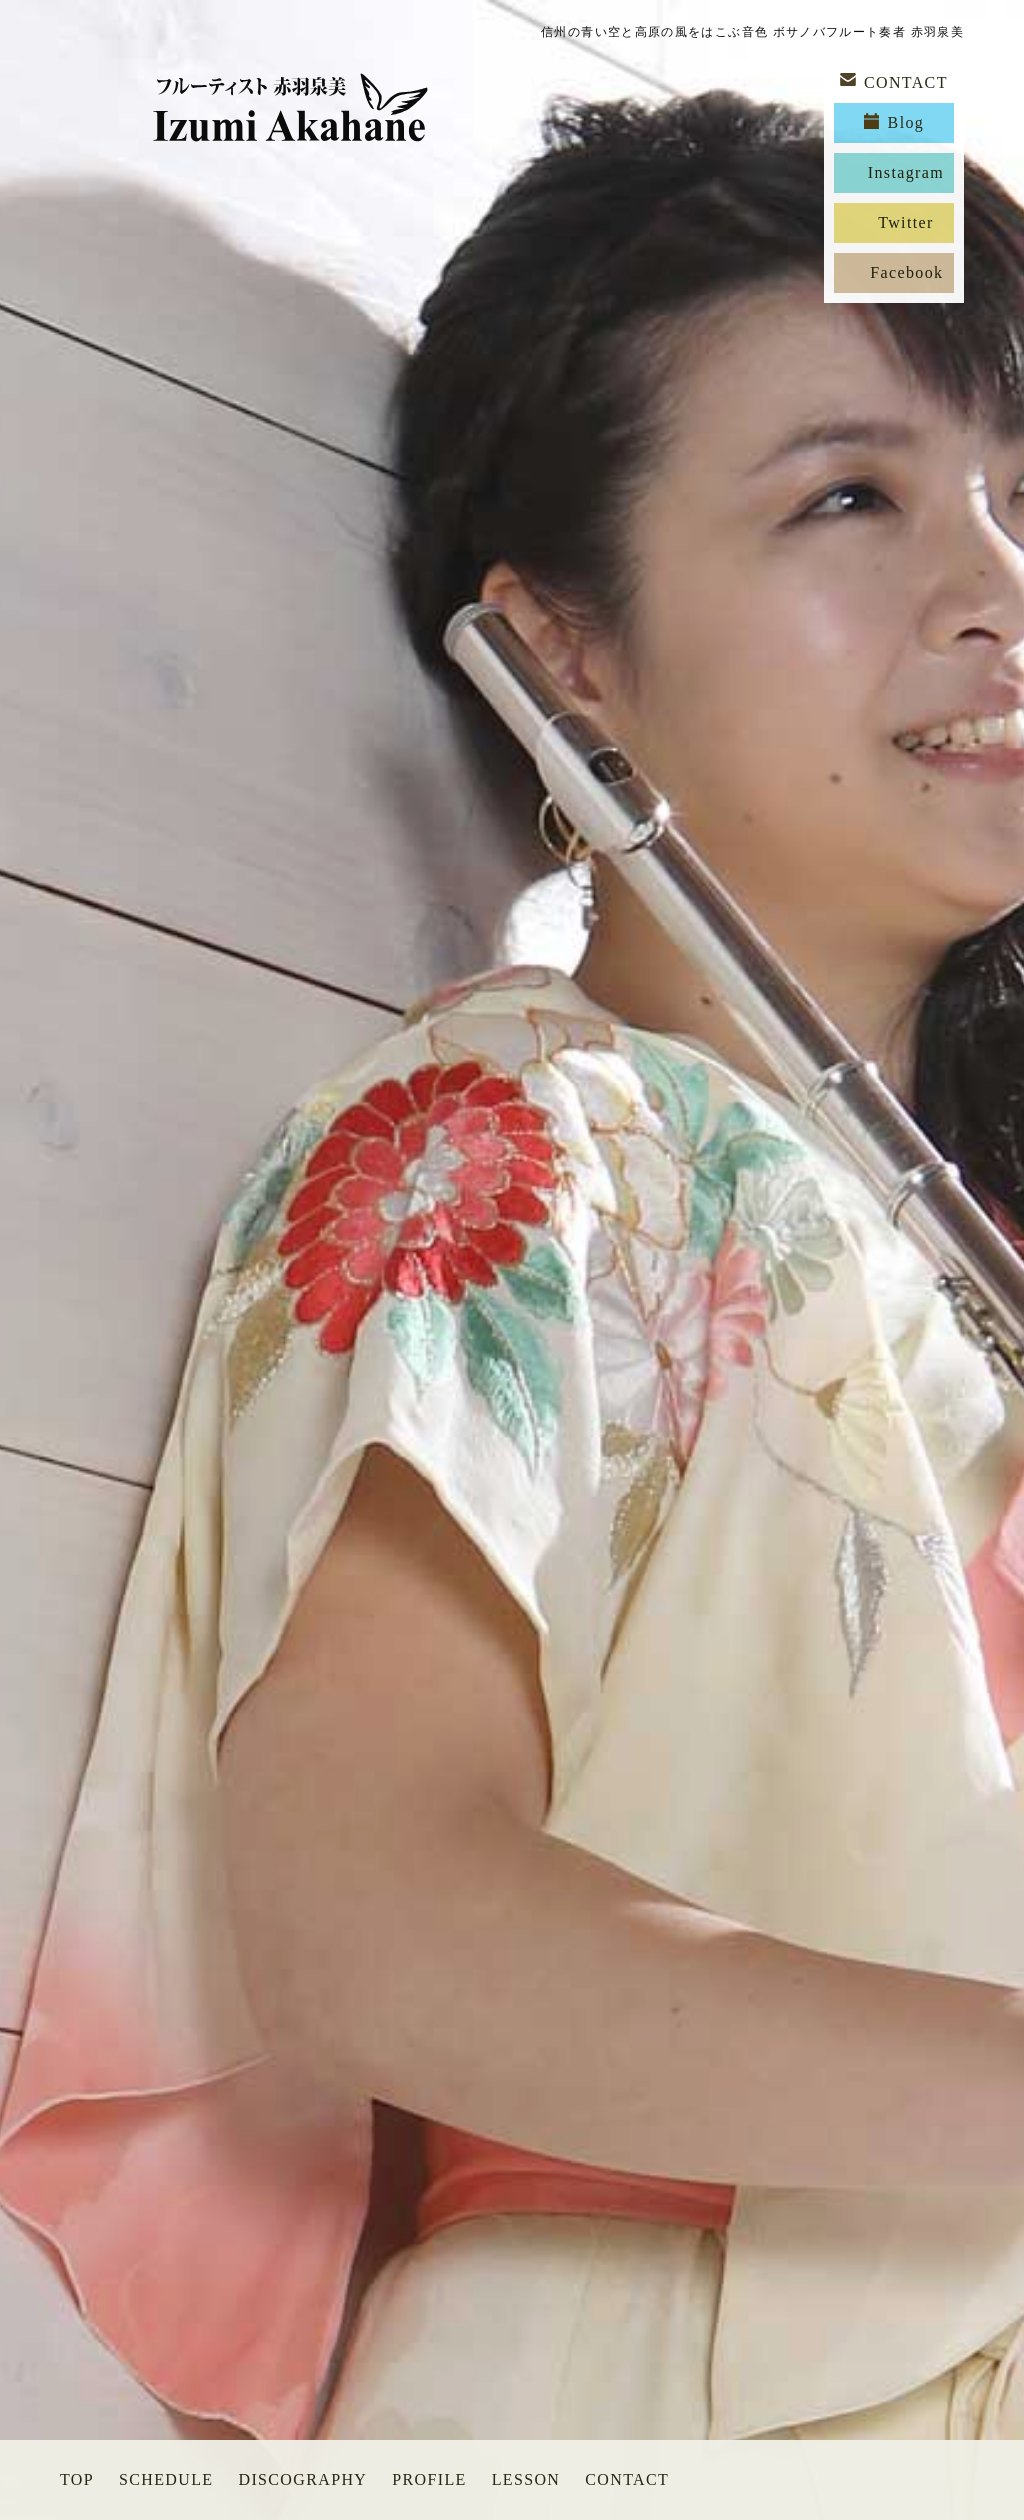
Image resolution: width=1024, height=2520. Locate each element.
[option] (512, 1260)
